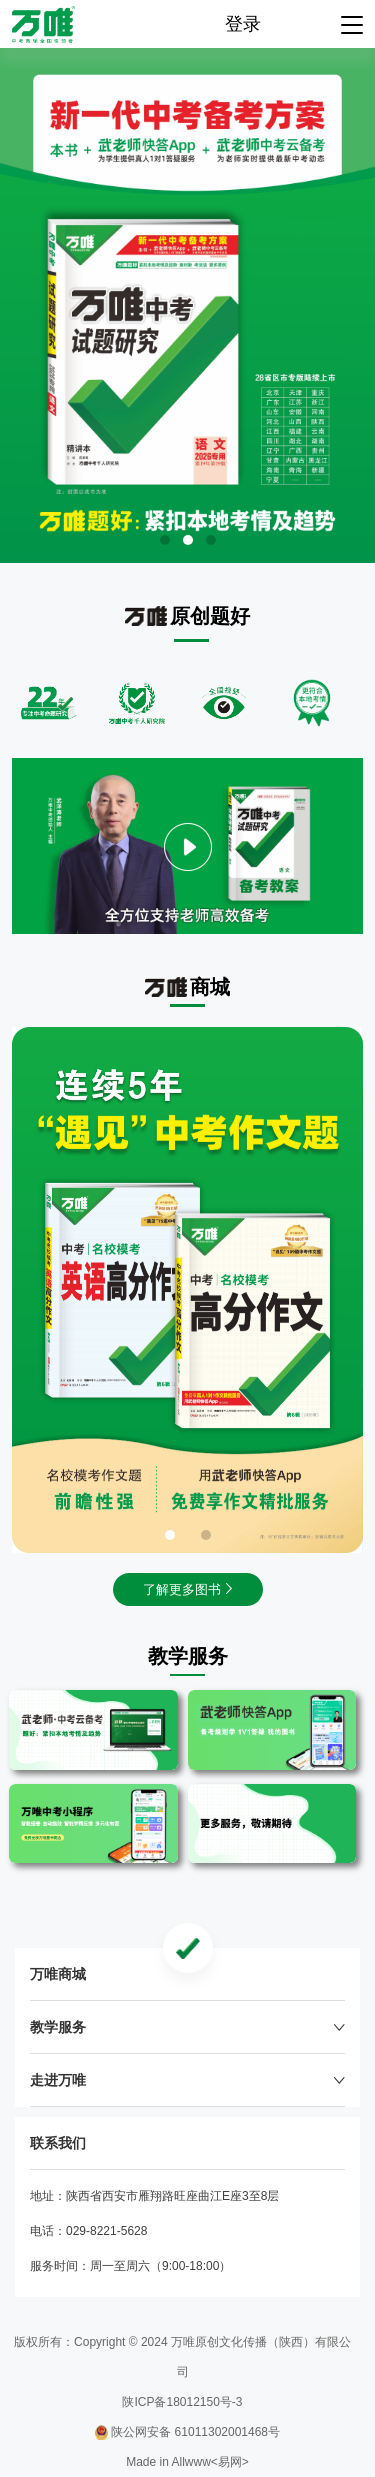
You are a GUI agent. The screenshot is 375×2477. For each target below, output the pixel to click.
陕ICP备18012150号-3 (182, 2402)
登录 (243, 24)
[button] (165, 540)
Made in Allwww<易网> (187, 2462)
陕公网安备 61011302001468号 (187, 2432)
